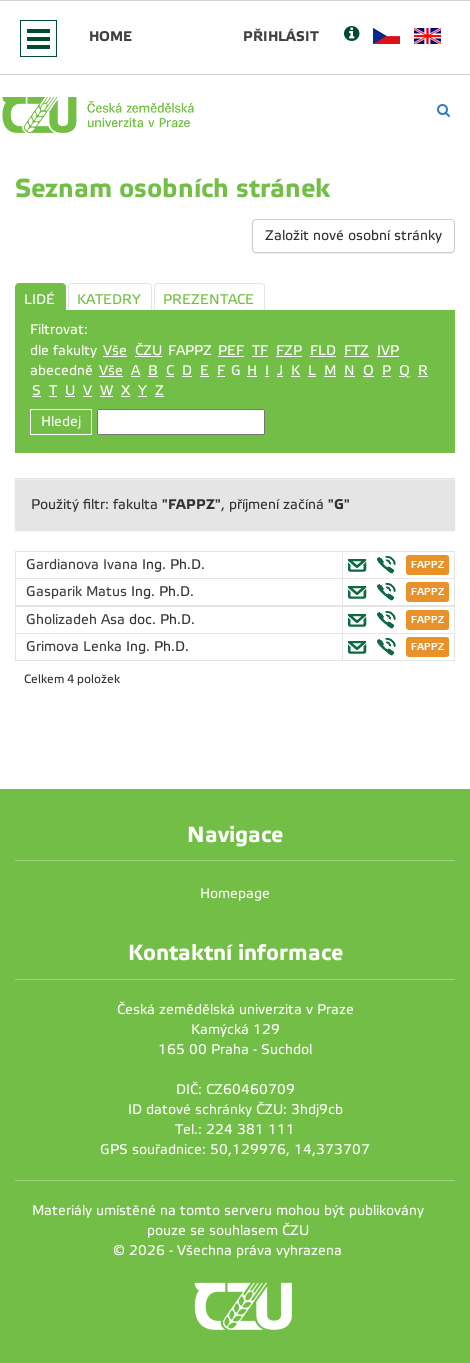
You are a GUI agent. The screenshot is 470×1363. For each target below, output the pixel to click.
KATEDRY (109, 299)
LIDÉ (39, 299)
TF (260, 350)
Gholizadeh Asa (77, 619)
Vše (115, 350)
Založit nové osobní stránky (353, 235)
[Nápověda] (351, 35)
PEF (231, 350)
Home (110, 36)
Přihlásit (281, 36)
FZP (289, 350)
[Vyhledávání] (443, 110)
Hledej (61, 421)
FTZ (356, 350)
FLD (323, 350)
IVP (388, 350)
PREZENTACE (208, 299)
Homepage (235, 893)
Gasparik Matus (78, 591)
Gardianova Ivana (84, 564)
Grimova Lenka (76, 646)
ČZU (148, 350)
